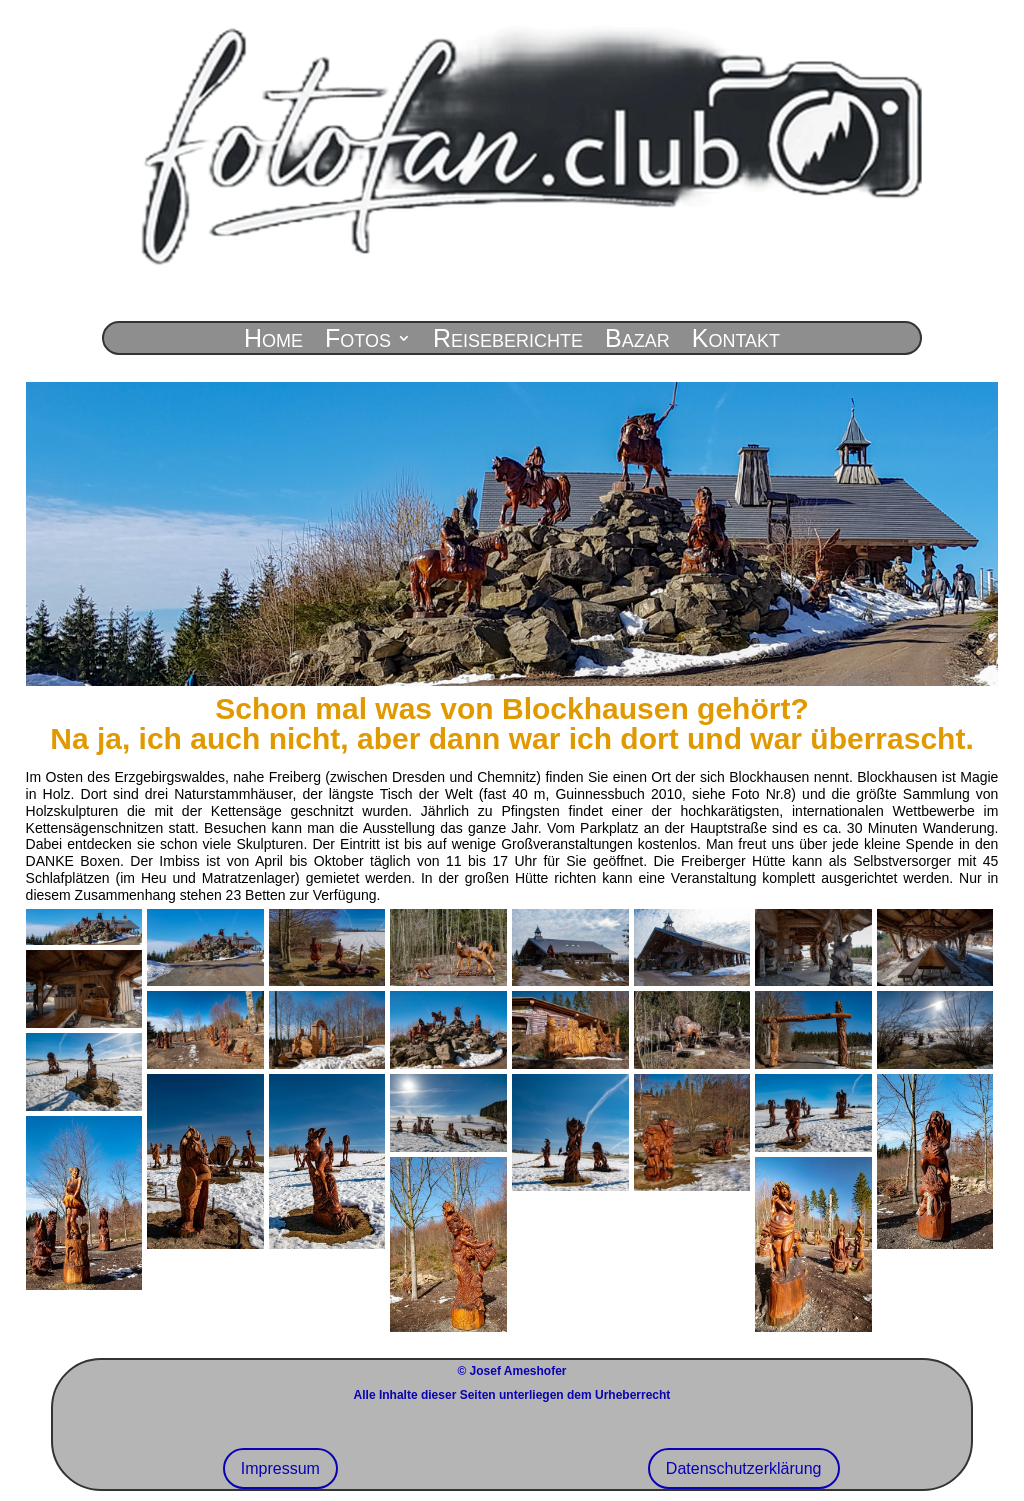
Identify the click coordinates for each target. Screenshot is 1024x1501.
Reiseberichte (508, 341)
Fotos (358, 341)
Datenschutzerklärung (744, 1468)
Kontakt (736, 341)
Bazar (637, 341)
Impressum (280, 1468)
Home (273, 341)
